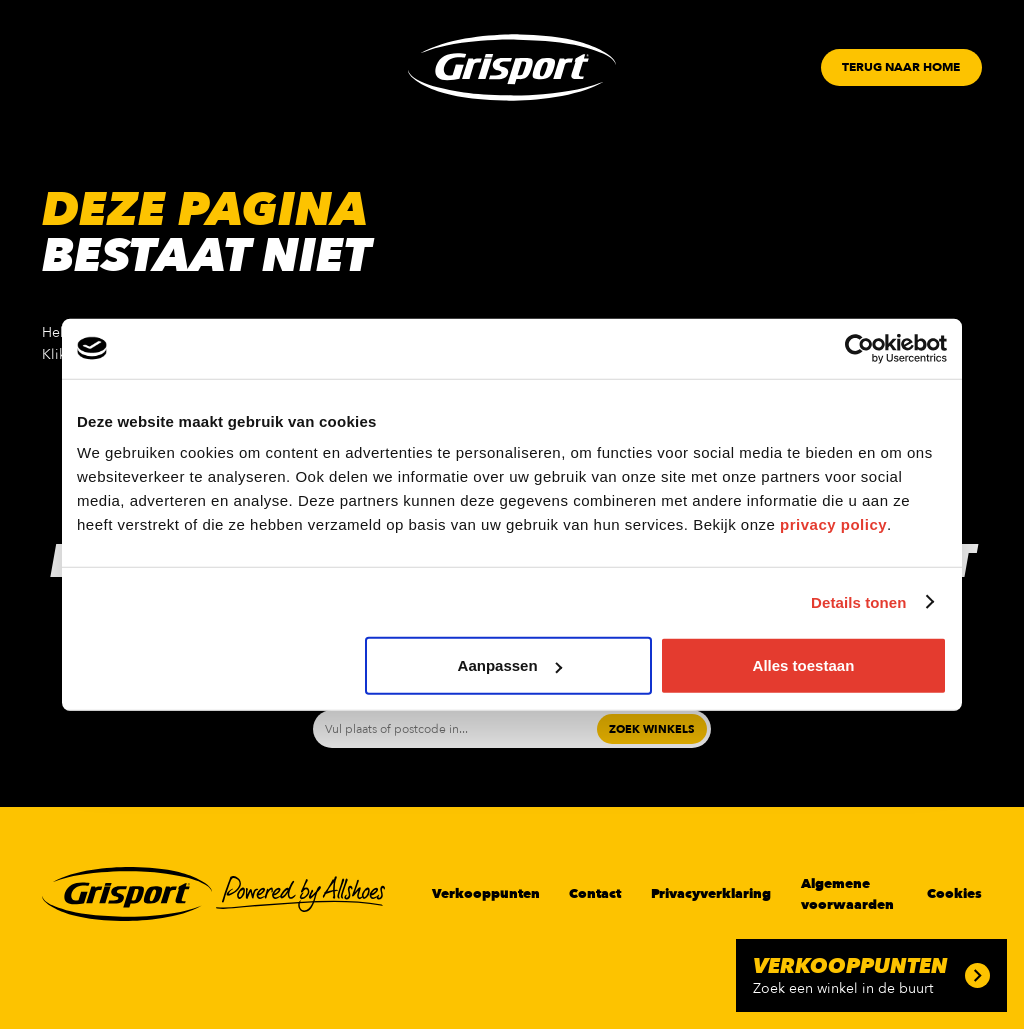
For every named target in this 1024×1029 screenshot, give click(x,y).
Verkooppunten (486, 894)
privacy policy (833, 524)
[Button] (901, 67)
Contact (595, 894)
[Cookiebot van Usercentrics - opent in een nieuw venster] (859, 348)
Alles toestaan (804, 665)
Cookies (954, 894)
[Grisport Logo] (512, 67)
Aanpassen (510, 665)
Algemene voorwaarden (847, 894)
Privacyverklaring (711, 894)
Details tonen (858, 601)
